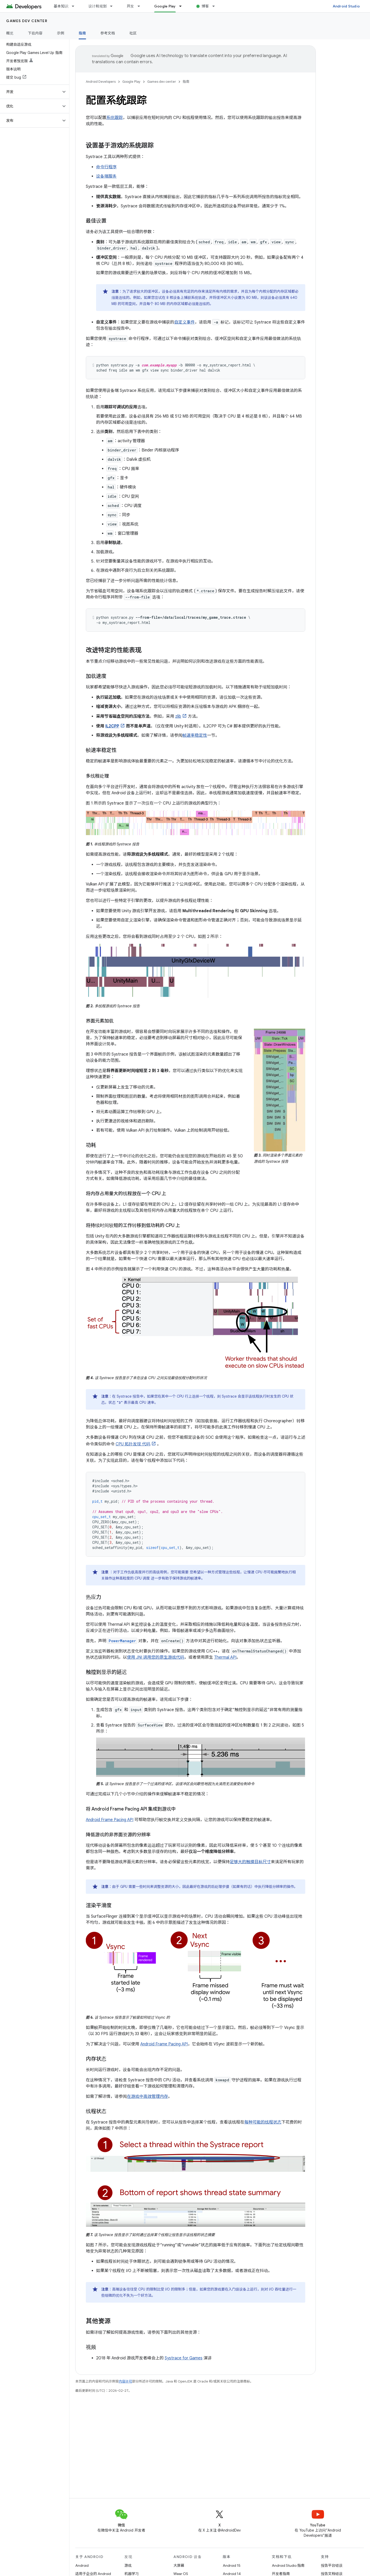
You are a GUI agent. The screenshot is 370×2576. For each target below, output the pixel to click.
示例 (60, 33)
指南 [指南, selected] (82, 33)
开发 (130, 6)
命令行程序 (106, 167)
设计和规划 (97, 6)
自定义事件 (184, 322)
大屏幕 (178, 2565)
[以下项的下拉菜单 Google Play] (183, 6)
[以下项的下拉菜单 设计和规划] (114, 6)
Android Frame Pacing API (109, 1819)
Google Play (131, 81)
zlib (178, 716)
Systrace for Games (183, 2358)
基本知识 (61, 6)
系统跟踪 (114, 117)
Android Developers (101, 81)
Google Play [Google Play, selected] (165, 6)
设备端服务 (106, 176)
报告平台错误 (332, 2565)
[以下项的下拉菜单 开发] (141, 6)
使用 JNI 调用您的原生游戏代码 (155, 1657)
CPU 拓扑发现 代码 (133, 1444)
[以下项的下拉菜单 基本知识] (75, 6)
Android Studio (346, 6)
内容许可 (125, 2381)
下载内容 (35, 33)
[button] (30, 92)
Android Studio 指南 (288, 2565)
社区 (133, 33)
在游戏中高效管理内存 (147, 2096)
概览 (10, 33)
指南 (186, 81)
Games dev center (26, 21)
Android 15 (231, 2565)
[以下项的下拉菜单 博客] (216, 6)
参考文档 (107, 33)
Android (82, 2565)
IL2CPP (112, 726)
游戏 (128, 2565)
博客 (205, 6)
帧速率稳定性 (194, 735)
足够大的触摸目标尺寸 (250, 1861)
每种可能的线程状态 (262, 2122)
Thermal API (225, 1657)
